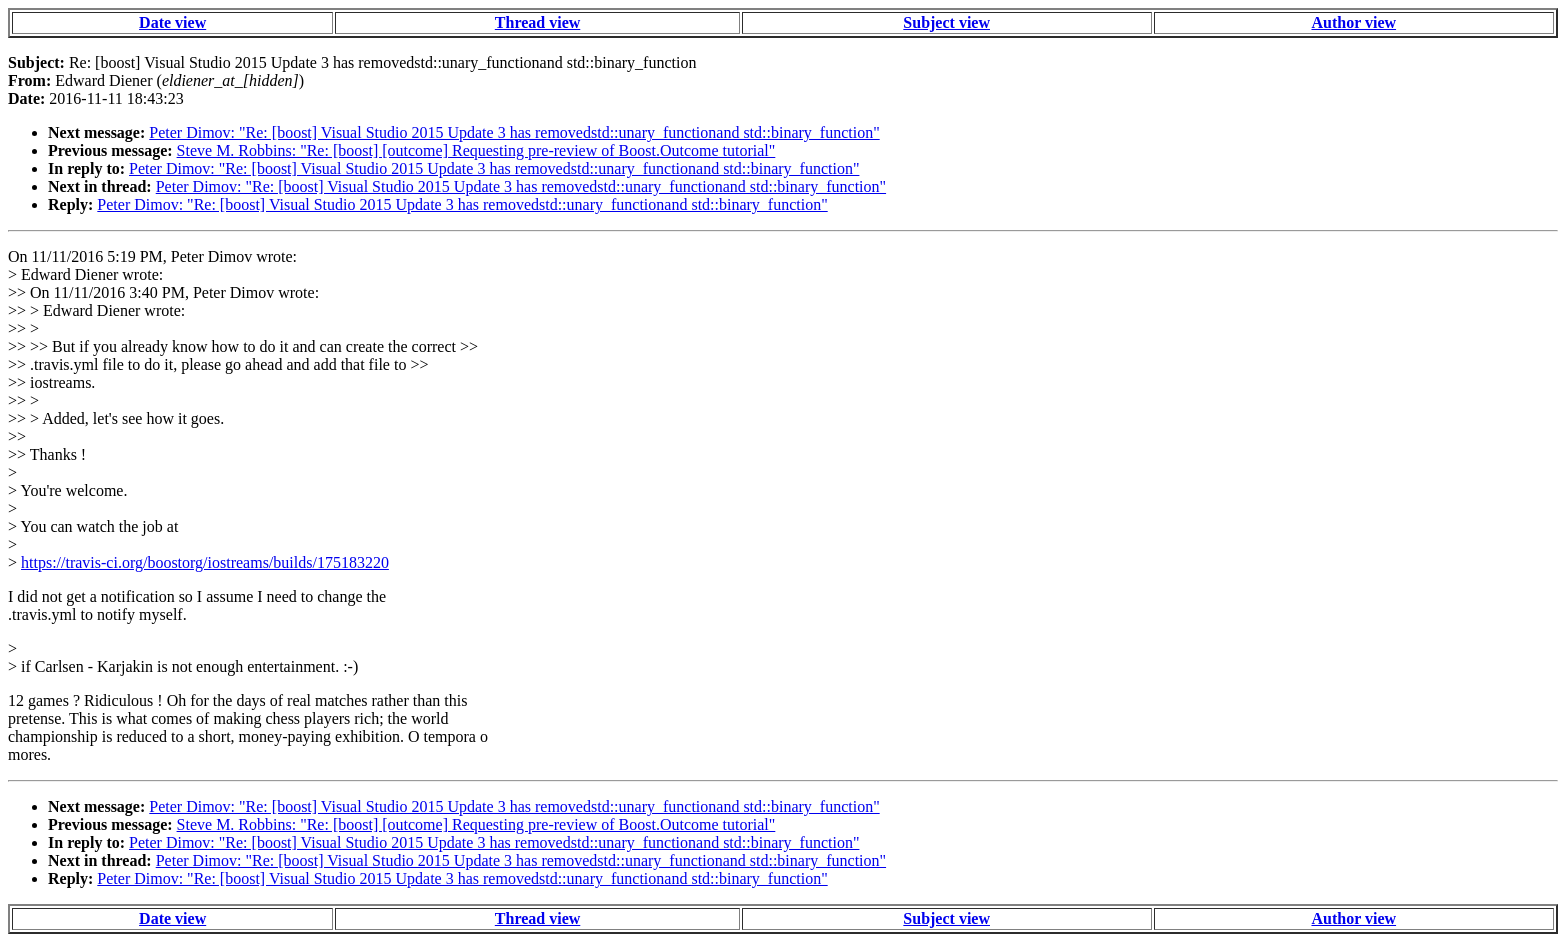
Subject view (946, 22)
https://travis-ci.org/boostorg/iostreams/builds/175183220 (205, 562)
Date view (172, 22)
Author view (1353, 22)
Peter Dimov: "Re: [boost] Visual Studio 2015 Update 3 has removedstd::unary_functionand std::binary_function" (514, 132)
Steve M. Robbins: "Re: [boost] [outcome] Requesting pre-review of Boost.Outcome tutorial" (476, 150)
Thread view (537, 22)
